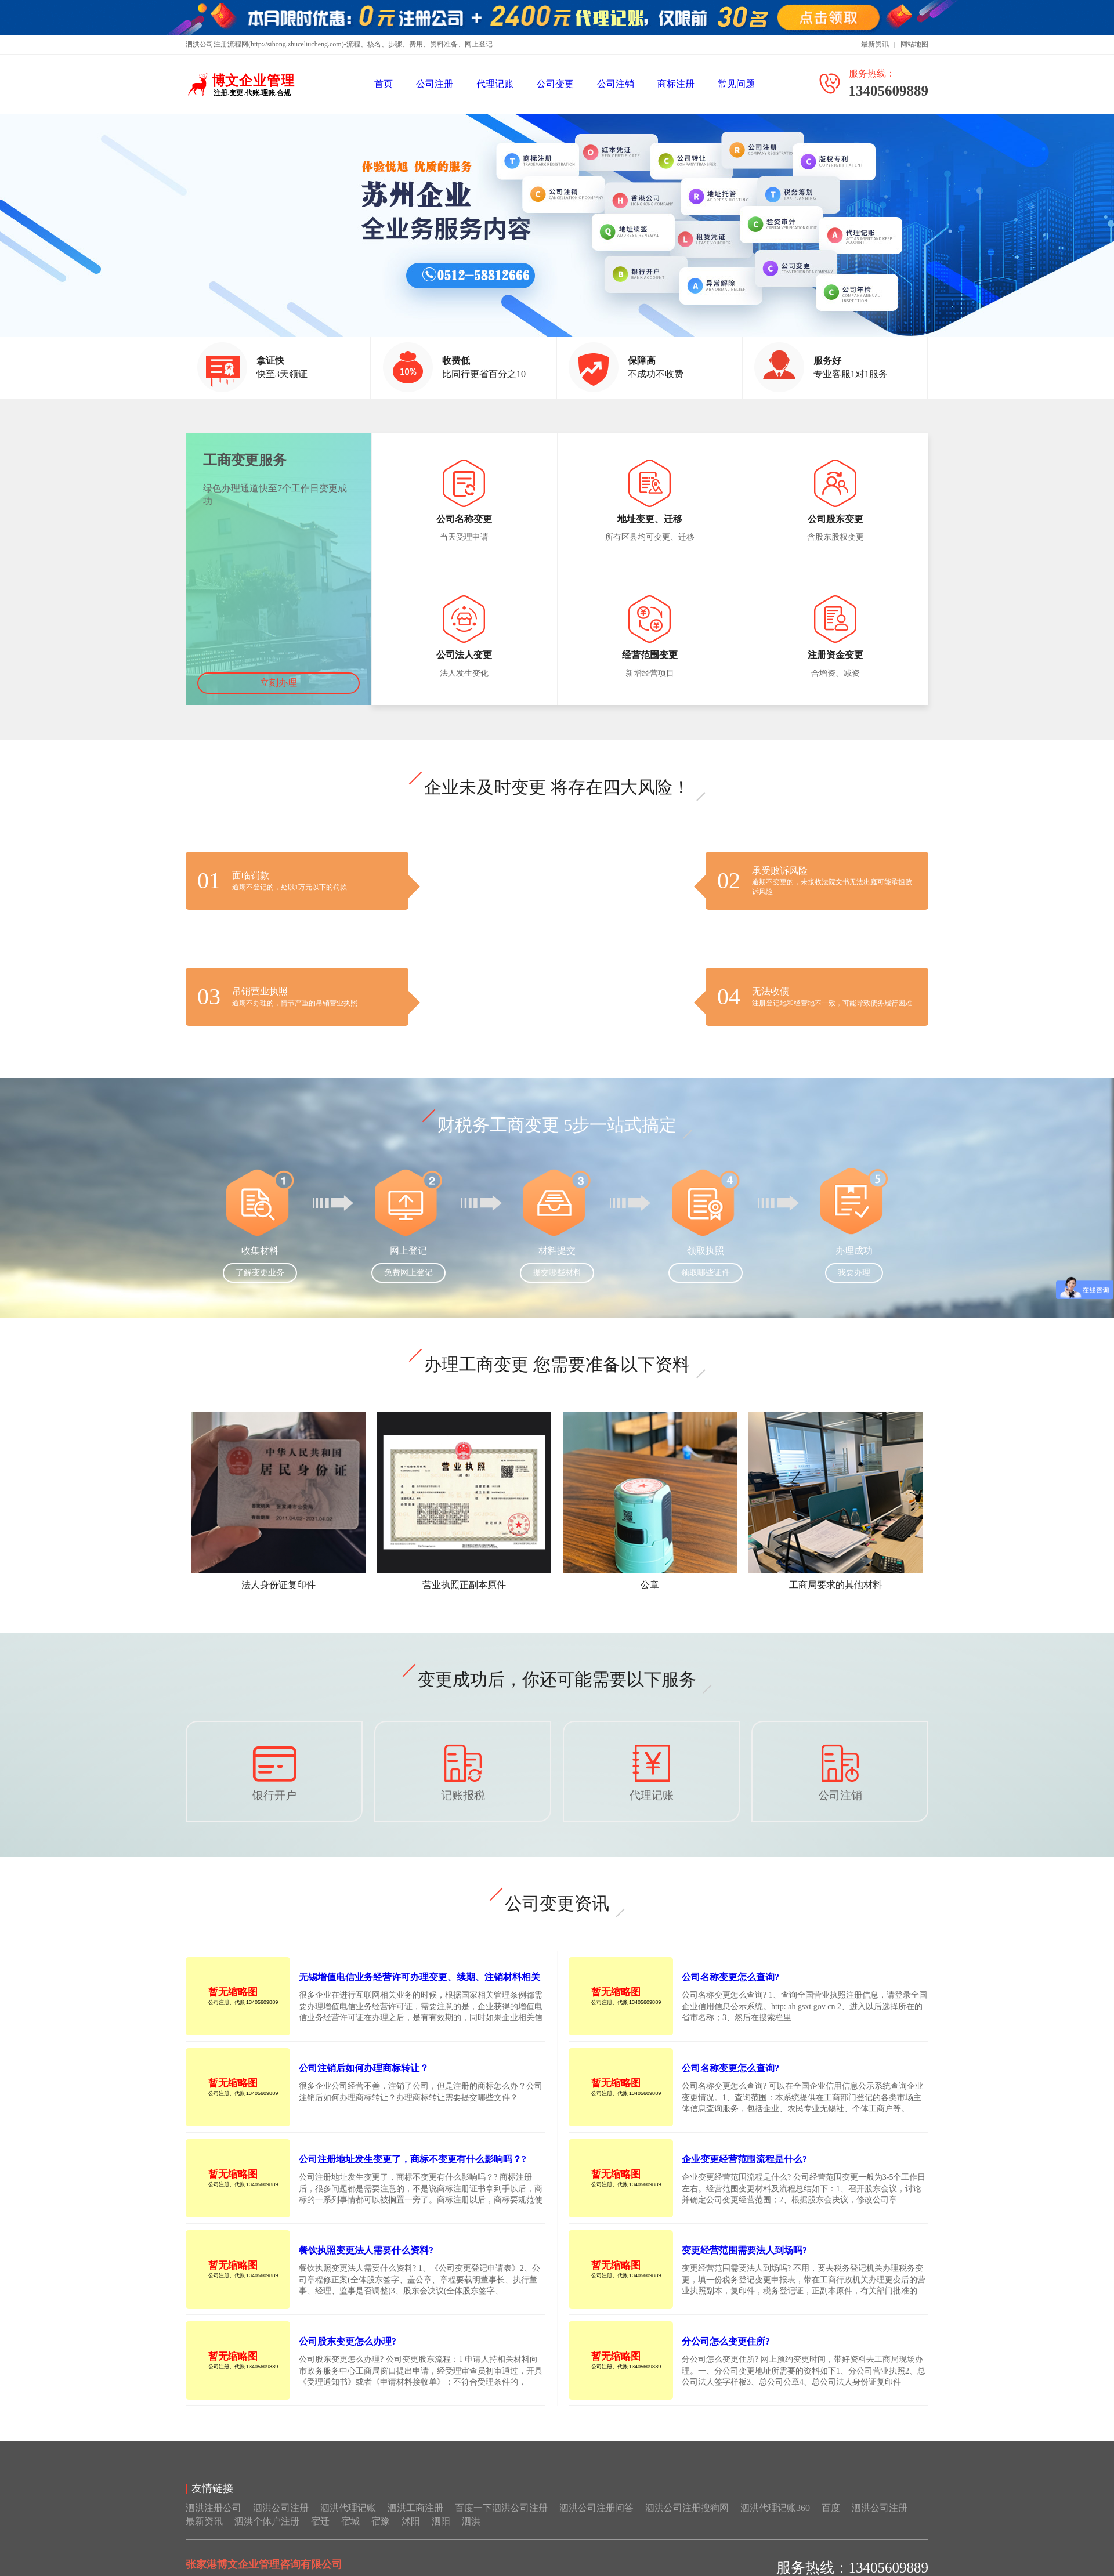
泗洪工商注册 (415, 2520)
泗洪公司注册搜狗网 (687, 2520)
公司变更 (555, 84)
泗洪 (471, 2533)
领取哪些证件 (705, 1285)
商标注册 (676, 84)
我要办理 (854, 1285)
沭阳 (411, 2533)
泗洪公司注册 (281, 2520)
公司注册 (434, 84)
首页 (383, 84)
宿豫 (380, 2533)
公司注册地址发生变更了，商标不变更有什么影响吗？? (412, 2171)
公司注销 (615, 84)
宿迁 (320, 2533)
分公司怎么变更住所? (726, 2353)
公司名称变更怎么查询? (730, 1989)
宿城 (350, 2533)
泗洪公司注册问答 (596, 2520)
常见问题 (736, 84)
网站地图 (914, 44)
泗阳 (441, 2533)
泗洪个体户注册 (266, 2533)
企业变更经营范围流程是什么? (744, 2171)
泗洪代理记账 (348, 2520)
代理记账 (494, 84)
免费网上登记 (408, 1285)
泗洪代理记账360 (775, 2520)
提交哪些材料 (557, 1285)
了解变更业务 (260, 1285)
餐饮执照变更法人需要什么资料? (366, 2262)
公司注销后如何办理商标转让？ (364, 2080)
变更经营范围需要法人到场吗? (744, 2262)
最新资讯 (875, 44)
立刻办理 (278, 695)
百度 (831, 2520)
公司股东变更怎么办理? (347, 2353)
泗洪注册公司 (213, 2520)
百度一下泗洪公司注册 (501, 2520)
